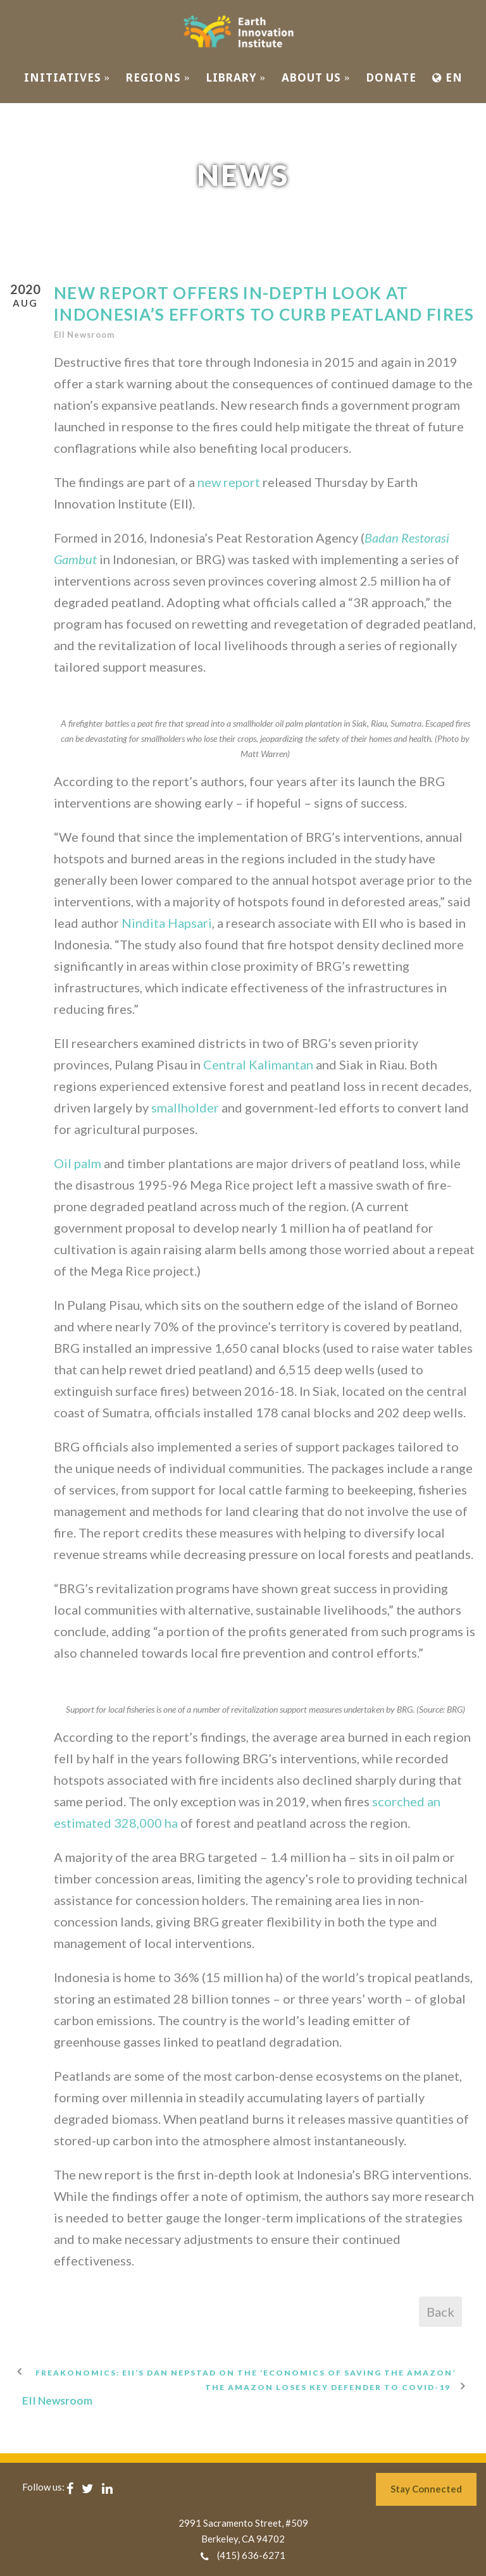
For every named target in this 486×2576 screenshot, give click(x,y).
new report (228, 482)
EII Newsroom (84, 335)
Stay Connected (426, 2488)
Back (440, 2311)
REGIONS (158, 77)
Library (236, 77)
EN (447, 77)
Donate (391, 77)
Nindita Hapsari (167, 922)
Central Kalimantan (258, 1064)
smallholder (185, 1107)
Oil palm (77, 1163)
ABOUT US (316, 77)
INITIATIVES (67, 77)
